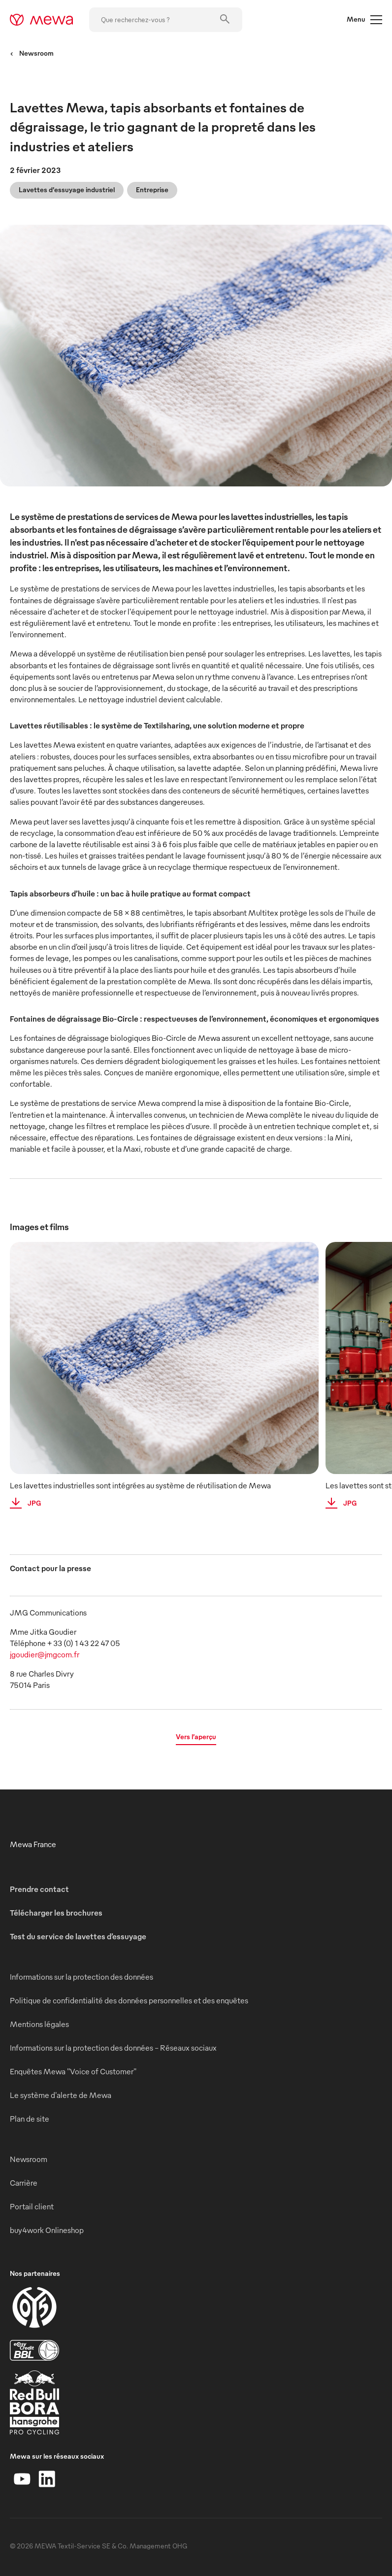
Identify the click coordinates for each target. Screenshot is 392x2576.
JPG (22, 1503)
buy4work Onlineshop (47, 2230)
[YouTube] (22, 2479)
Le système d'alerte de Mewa (60, 2095)
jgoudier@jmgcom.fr (44, 1654)
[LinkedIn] (46, 2479)
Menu (364, 19)
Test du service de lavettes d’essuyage (78, 1936)
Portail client (32, 2206)
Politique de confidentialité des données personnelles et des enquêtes (129, 2000)
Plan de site (29, 2119)
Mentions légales (39, 2024)
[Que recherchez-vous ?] (165, 19)
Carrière (23, 2183)
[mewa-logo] (41, 20)
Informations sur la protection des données (81, 1977)
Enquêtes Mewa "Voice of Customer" (73, 2071)
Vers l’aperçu (196, 1736)
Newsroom (32, 53)
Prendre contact (39, 1889)
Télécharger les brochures (56, 1913)
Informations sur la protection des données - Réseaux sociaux (113, 2048)
